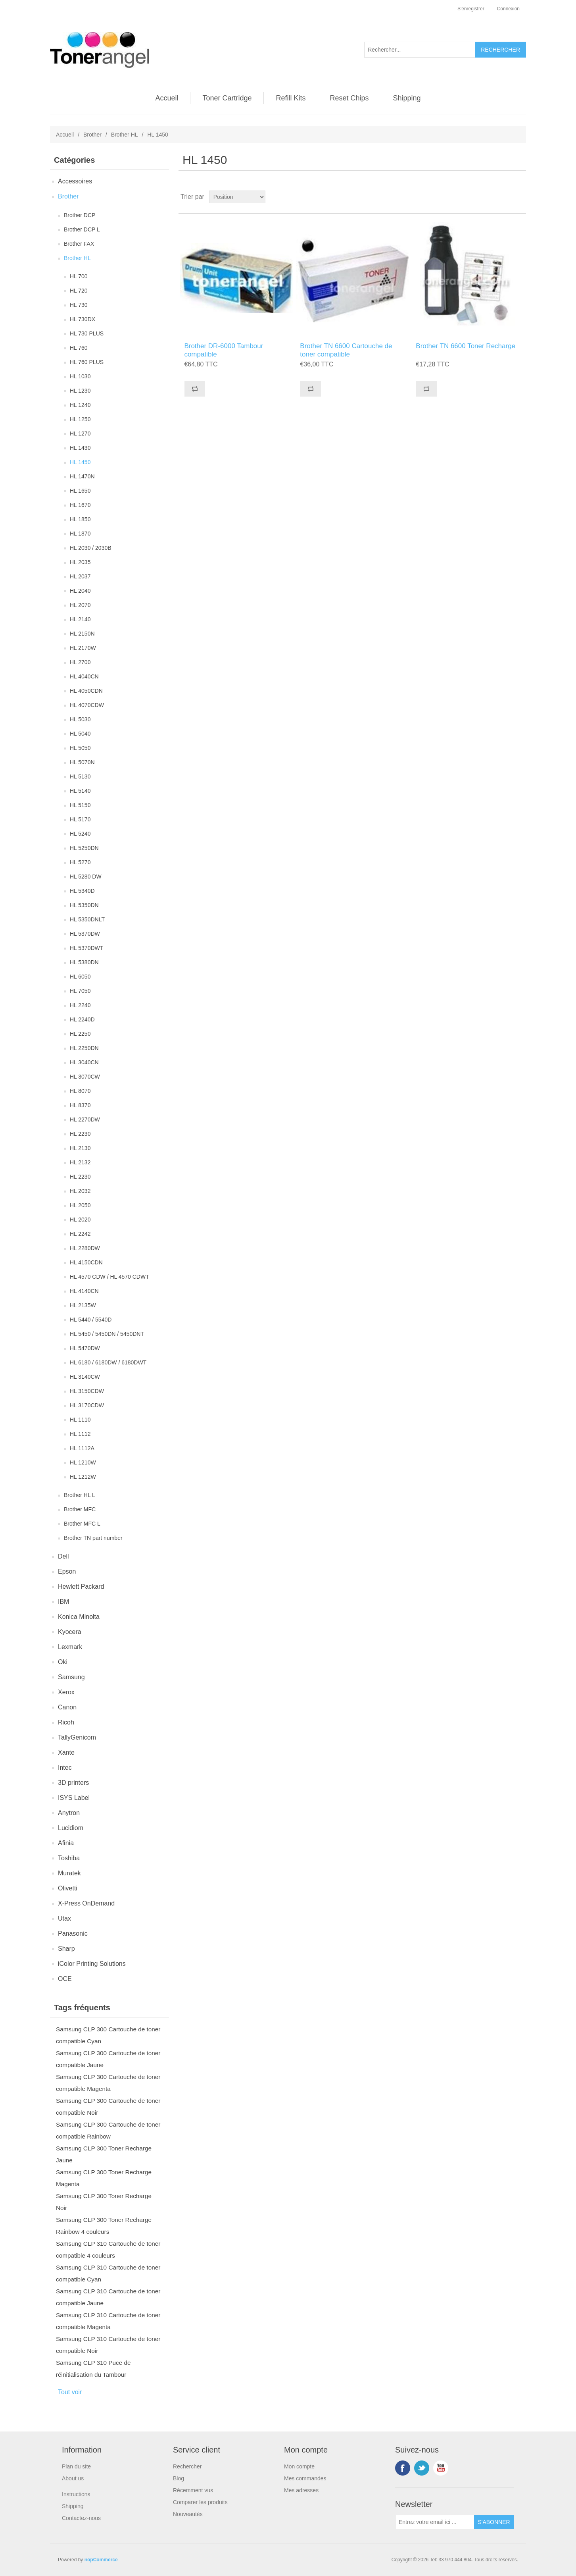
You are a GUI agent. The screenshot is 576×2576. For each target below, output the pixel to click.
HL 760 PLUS (87, 362)
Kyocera (69, 1631)
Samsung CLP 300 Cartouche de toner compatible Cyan (108, 2035)
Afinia (66, 1843)
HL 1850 (80, 519)
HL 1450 (80, 462)
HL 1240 (80, 405)
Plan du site (76, 2466)
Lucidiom (70, 1828)
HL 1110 (80, 1419)
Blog (178, 2478)
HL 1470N (82, 476)
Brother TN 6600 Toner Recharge (465, 346)
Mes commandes (305, 2478)
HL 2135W (83, 1305)
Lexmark (70, 1646)
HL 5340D (82, 891)
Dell (63, 1556)
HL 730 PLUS (87, 333)
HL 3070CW (85, 1076)
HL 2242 (80, 1234)
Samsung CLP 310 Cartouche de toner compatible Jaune (108, 2297)
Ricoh (66, 1722)
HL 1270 (80, 433)
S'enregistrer (470, 9)
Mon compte (299, 2466)
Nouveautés (188, 2514)
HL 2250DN (84, 1048)
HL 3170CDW (87, 1405)
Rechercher (187, 2466)
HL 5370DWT (86, 948)
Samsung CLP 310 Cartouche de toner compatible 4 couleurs (108, 2249)
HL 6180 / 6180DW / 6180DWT (108, 1362)
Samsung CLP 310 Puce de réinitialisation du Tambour (93, 2368)
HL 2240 (80, 1005)
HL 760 (79, 348)
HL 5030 (80, 719)
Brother (92, 134)
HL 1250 (80, 419)
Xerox (66, 1692)
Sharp (66, 1948)
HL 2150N (82, 633)
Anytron (69, 1812)
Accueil (166, 98)
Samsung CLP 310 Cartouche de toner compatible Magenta (108, 2321)
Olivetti (67, 1888)
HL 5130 (80, 776)
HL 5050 (80, 748)
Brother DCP (79, 215)
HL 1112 (80, 1434)
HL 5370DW (85, 934)
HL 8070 (80, 1091)
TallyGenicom (77, 1737)
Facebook (402, 2468)
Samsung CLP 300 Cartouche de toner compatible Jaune (108, 2059)
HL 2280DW (85, 1248)
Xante (66, 1752)
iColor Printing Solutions (92, 1963)
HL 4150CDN (86, 1262)
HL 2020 (80, 1219)
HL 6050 (80, 976)
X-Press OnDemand (86, 1903)
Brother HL (124, 134)
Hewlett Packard (81, 1586)
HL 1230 (80, 390)
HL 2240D (82, 1019)
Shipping (407, 98)
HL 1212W (83, 1477)
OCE (65, 1978)
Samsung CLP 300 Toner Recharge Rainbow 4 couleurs (104, 2225)
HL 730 (79, 305)
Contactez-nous (81, 2518)
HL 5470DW (85, 1348)
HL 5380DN (84, 962)
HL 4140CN (84, 1291)
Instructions (76, 2494)
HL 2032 (80, 1191)
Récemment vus (193, 2490)
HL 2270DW (85, 1119)
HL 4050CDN (86, 691)
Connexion (508, 9)
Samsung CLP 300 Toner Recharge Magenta (104, 2178)
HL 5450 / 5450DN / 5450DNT (107, 1334)
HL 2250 (80, 1034)
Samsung (71, 1677)
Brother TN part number (93, 1538)
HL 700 (79, 276)
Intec (65, 1767)
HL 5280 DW (86, 876)
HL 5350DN (84, 905)
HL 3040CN (84, 1062)
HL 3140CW (85, 1377)
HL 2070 (80, 605)
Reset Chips (349, 98)
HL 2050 (80, 1205)
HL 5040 (80, 733)
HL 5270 (80, 862)
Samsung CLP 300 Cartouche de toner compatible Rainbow (108, 2130)
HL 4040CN (84, 676)
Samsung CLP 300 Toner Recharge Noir (104, 2202)
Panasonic (73, 1933)
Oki (62, 1662)
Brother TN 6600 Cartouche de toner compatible (346, 350)
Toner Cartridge (227, 98)
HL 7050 (80, 991)
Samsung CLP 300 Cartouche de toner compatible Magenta (108, 2082)
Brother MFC (80, 1509)
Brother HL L (79, 1495)
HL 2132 (80, 1162)
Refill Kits (290, 98)
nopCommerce (101, 2560)
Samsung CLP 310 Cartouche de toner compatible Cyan (108, 2273)
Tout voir (70, 2392)
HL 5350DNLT (87, 919)
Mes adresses (301, 2490)
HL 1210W (83, 1462)
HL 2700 (80, 662)
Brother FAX (79, 244)
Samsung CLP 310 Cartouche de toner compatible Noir (108, 2344)
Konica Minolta (79, 1616)
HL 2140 (80, 619)
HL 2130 (80, 1148)
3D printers (73, 1782)
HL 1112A (82, 1448)
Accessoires (75, 181)
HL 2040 (80, 591)
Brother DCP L (82, 229)
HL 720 (79, 290)
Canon (67, 1707)
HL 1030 (80, 376)
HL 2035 (80, 562)
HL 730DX (82, 319)
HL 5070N (82, 762)
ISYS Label (74, 1797)
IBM (63, 1601)
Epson (67, 1571)
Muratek (69, 1873)
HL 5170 (80, 819)
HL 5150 (80, 805)
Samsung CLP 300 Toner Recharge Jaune (104, 2154)
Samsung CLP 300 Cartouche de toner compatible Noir (108, 2106)
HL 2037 (80, 576)
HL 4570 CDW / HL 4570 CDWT (109, 1277)
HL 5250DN (84, 848)
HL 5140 (80, 791)
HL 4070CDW (87, 705)
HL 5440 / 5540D (90, 1319)
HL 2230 (80, 1134)
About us (73, 2478)
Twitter (421, 2468)
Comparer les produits (200, 2502)
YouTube (440, 2468)
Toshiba (69, 1858)
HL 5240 (80, 833)
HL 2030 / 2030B (90, 548)
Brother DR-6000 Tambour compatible (223, 350)
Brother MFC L (82, 1523)
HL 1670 (80, 505)
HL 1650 (80, 490)
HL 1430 (80, 448)
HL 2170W (83, 648)
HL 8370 (80, 1105)
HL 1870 (80, 533)
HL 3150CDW (87, 1391)
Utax (64, 1918)
